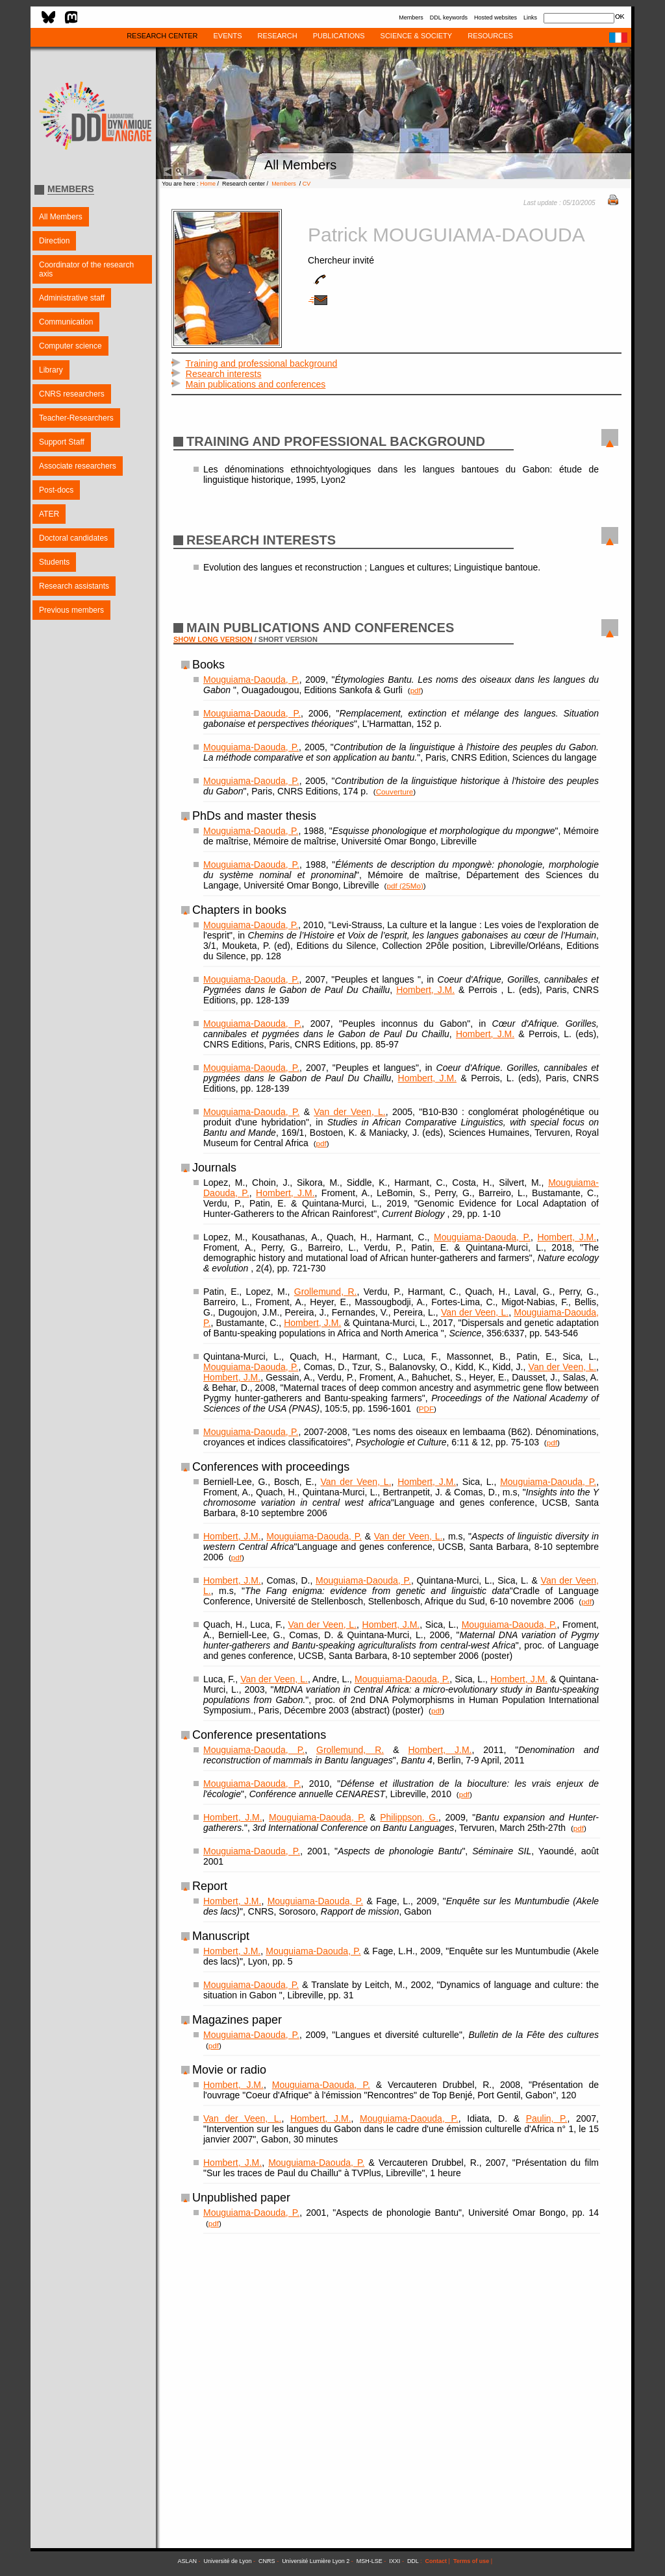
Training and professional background (262, 363)
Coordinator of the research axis (86, 269)
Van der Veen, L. (349, 1112)
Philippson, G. (409, 1817)
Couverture (395, 791)
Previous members (71, 610)
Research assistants (74, 586)
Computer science (70, 345)
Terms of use (471, 2561)
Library (51, 369)
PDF (426, 1409)
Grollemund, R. (325, 1291)
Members (411, 17)
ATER (49, 514)
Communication (66, 321)
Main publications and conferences (256, 384)
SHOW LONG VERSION (213, 639)
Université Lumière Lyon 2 (315, 2561)
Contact (436, 2561)
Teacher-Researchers (76, 418)
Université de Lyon (227, 2561)
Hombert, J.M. (425, 990)
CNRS (266, 2561)
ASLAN (187, 2561)
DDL (413, 2561)
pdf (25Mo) (404, 885)
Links (530, 17)
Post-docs (56, 490)
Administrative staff (72, 297)
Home (208, 183)
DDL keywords (449, 17)
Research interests (224, 374)
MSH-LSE (370, 2561)
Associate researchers (77, 466)
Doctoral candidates (73, 538)
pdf (415, 690)
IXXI (394, 2561)
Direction (54, 240)
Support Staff (61, 442)
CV (307, 183)
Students (54, 562)
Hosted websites (495, 17)
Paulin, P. (547, 2118)
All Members (60, 216)
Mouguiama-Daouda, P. (251, 679)
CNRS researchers (72, 394)
